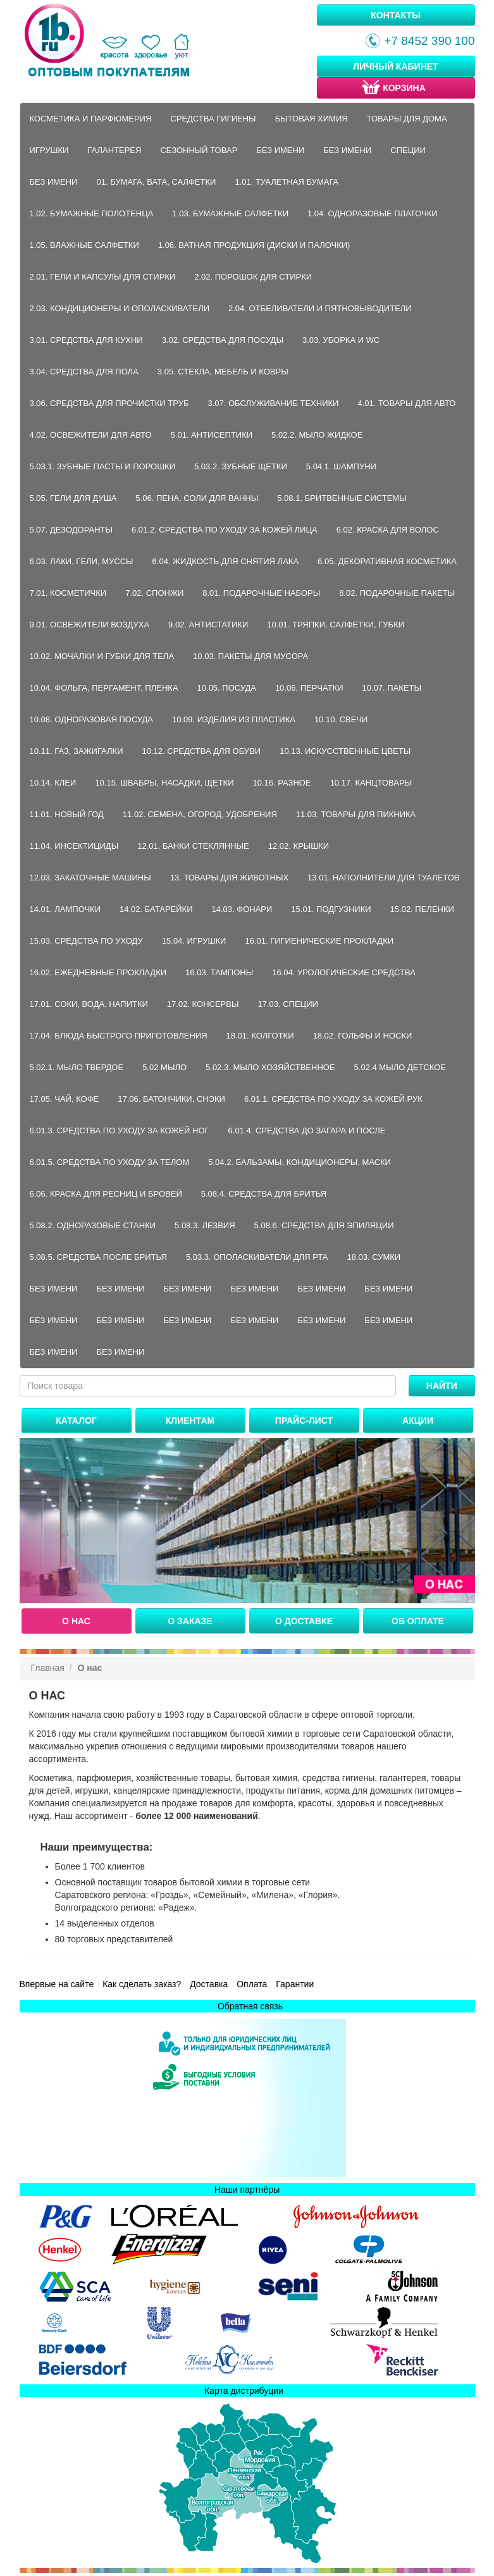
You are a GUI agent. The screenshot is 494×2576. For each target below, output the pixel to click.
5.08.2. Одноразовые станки (93, 1225)
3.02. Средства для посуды (222, 340)
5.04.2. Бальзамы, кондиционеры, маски (299, 1162)
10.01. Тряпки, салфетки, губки (335, 624)
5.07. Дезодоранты (71, 529)
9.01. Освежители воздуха (90, 624)
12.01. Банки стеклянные (193, 846)
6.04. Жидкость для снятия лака (225, 561)
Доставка (209, 1984)
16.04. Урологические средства (344, 972)
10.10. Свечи (341, 719)
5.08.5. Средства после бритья (98, 1257)
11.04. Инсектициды (74, 846)
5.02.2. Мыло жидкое (316, 435)
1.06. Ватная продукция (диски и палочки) (254, 245)
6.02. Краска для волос (388, 529)
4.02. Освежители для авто (91, 435)
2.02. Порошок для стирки (253, 276)
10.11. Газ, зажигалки (76, 751)
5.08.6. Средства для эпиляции (324, 1225)
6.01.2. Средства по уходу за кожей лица (225, 529)
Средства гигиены (213, 118)
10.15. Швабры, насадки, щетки (164, 782)
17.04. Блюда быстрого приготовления (118, 1035)
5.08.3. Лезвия (205, 1225)
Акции (417, 1420)
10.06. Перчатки (309, 688)
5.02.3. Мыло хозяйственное (270, 1067)
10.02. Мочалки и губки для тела (102, 656)
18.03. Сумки (373, 1257)
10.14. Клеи (53, 782)
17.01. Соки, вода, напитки (89, 1004)
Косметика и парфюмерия (91, 118)
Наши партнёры (247, 2190)
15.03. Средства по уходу (86, 941)
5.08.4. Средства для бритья (263, 1194)
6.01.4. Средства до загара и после (307, 1130)
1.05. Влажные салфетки (84, 245)
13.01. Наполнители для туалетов (383, 877)
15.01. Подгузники (331, 909)
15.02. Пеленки (422, 909)
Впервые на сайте (57, 1984)
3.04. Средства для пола (84, 371)
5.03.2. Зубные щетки (240, 466)
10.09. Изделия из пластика (233, 719)
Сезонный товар (198, 150)
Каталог (76, 1420)
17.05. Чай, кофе (64, 1099)
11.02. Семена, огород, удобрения (200, 814)
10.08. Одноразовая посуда (92, 719)
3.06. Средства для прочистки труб (109, 403)
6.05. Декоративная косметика (387, 561)
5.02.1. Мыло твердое (77, 1067)
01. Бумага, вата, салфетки (156, 182)
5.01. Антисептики (211, 435)
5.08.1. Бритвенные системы (341, 498)
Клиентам (190, 1420)
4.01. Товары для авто (406, 403)
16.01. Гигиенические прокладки (319, 941)
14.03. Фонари (242, 909)
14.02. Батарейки (156, 909)
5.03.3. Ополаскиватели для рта (257, 1257)
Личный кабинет (395, 66)
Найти (441, 1386)
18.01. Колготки (260, 1035)
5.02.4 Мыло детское (400, 1067)
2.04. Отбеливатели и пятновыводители (320, 308)
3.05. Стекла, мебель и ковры (222, 371)
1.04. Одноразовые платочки (372, 213)
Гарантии (295, 1984)
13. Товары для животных (229, 877)
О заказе (190, 1621)
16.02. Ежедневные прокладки (98, 972)
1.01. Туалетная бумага (286, 182)
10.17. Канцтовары (371, 782)
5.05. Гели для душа (73, 498)
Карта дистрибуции (243, 2391)
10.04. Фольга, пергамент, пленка (104, 688)
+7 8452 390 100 (420, 40)
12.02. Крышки (298, 846)
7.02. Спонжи (154, 593)
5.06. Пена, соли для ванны (196, 498)
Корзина (392, 87)
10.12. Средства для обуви (201, 751)
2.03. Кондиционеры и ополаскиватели (120, 308)
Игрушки (49, 150)
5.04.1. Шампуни (341, 466)
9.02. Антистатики (208, 624)
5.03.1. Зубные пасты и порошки (103, 466)
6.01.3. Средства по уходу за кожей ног (119, 1130)
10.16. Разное (282, 782)
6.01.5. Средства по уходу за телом (110, 1162)
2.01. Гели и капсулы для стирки (103, 276)
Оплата (252, 1984)
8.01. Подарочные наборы (261, 593)
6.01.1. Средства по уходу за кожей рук (333, 1099)
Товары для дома (407, 118)
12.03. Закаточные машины (90, 877)
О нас (76, 1621)
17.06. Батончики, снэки (171, 1099)
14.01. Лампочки (65, 909)
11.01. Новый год (67, 814)
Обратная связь (250, 2006)
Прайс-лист (304, 1420)
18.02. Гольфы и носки (362, 1035)
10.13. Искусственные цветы (345, 751)
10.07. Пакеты (391, 688)
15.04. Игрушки (194, 941)
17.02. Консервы (203, 1004)
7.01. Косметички (68, 593)
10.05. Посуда (226, 688)
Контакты (395, 15)
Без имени (280, 150)
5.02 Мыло (164, 1067)
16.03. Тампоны (219, 972)
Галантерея (114, 150)
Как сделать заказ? (141, 1984)
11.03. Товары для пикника (356, 814)
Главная (48, 1668)
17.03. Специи (287, 1004)
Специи (408, 150)
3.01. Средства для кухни (86, 340)
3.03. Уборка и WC (341, 340)
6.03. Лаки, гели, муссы (81, 561)
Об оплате (418, 1621)
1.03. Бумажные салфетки (230, 213)
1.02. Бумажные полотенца (92, 213)
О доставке (304, 1621)
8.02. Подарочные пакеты (397, 593)
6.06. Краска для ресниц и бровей (106, 1194)
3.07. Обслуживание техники (272, 403)
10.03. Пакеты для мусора (250, 656)
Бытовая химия (311, 118)
